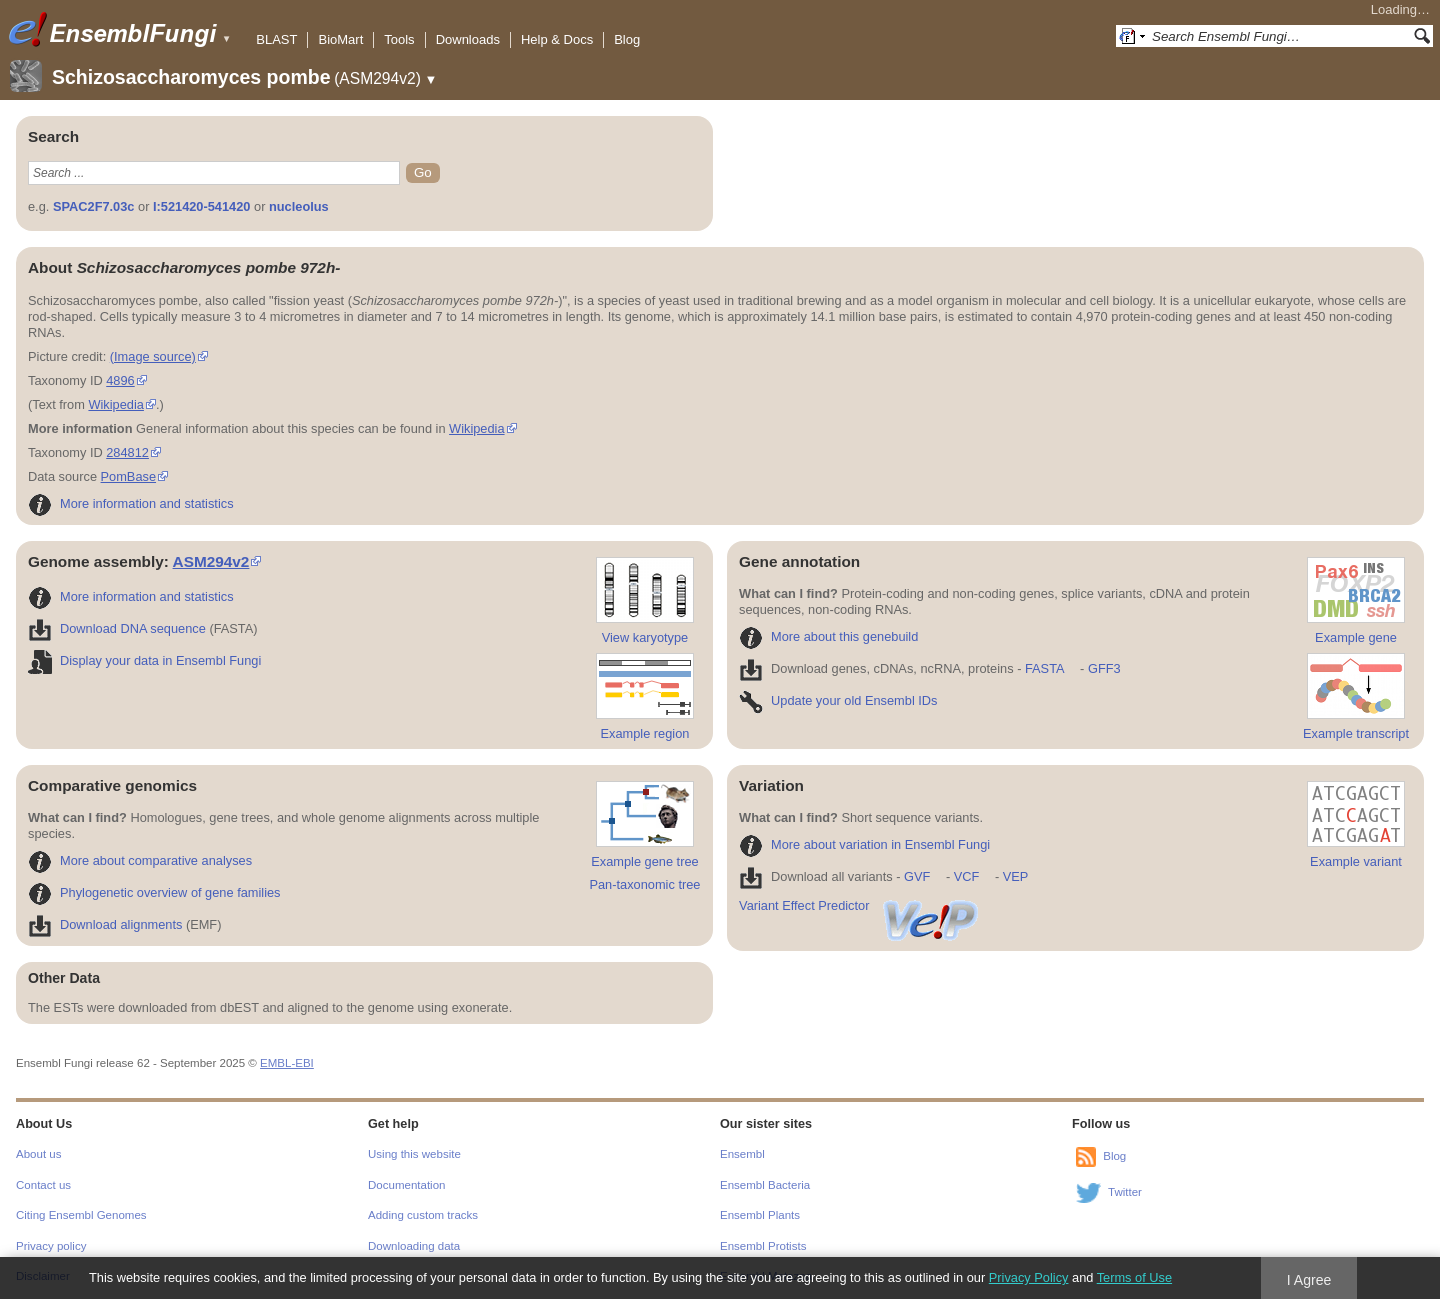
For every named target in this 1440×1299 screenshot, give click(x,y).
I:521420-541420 (201, 206)
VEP (1016, 876)
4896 (120, 380)
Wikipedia (115, 404)
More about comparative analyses (140, 860)
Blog (627, 39)
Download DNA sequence (117, 628)
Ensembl (742, 1154)
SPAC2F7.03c (94, 206)
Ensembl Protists (763, 1246)
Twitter (1125, 1192)
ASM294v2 (211, 561)
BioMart (340, 39)
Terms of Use (1134, 1277)
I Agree (1309, 1280)
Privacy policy (51, 1246)
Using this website (414, 1154)
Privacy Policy (1029, 1277)
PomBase (128, 476)
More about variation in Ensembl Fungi (864, 844)
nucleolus (299, 206)
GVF (917, 876)
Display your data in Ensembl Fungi (144, 660)
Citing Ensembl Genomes (81, 1215)
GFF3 (1103, 668)
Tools (399, 39)
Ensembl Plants (760, 1215)
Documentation (406, 1185)
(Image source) (153, 356)
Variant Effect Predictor (860, 905)
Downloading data (414, 1246)
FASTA (1044, 668)
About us (38, 1154)
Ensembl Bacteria (765, 1185)
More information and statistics (131, 503)
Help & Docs (557, 39)
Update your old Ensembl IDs (838, 700)
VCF (967, 876)
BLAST (276, 39)
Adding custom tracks (423, 1215)
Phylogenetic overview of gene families (154, 892)
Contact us (43, 1185)
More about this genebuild (828, 636)
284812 (127, 452)
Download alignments (105, 924)
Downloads (468, 39)
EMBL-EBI (287, 1063)
